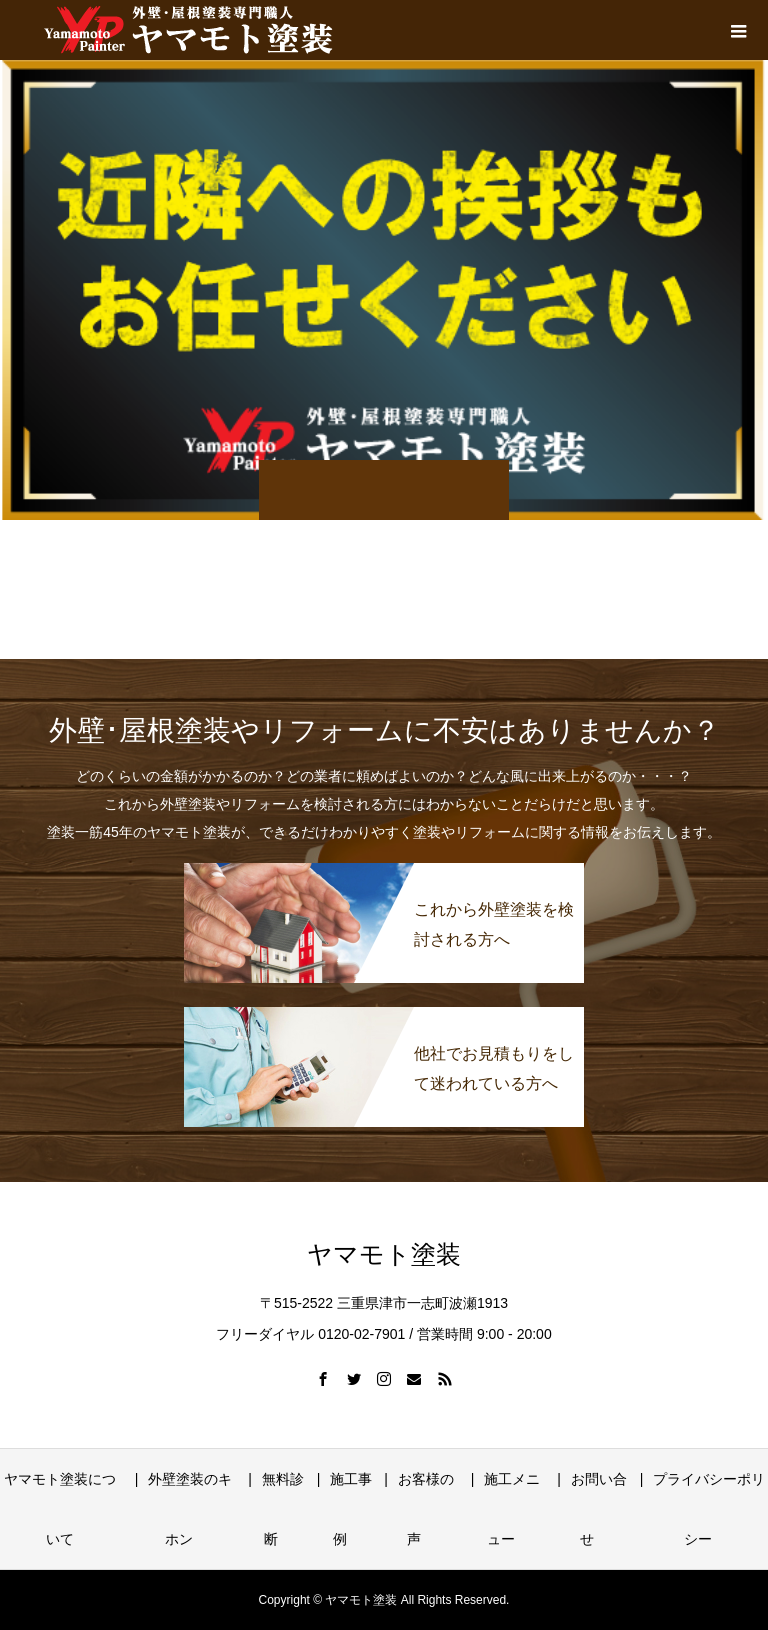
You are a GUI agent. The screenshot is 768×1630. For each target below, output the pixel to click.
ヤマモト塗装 (384, 1254)
